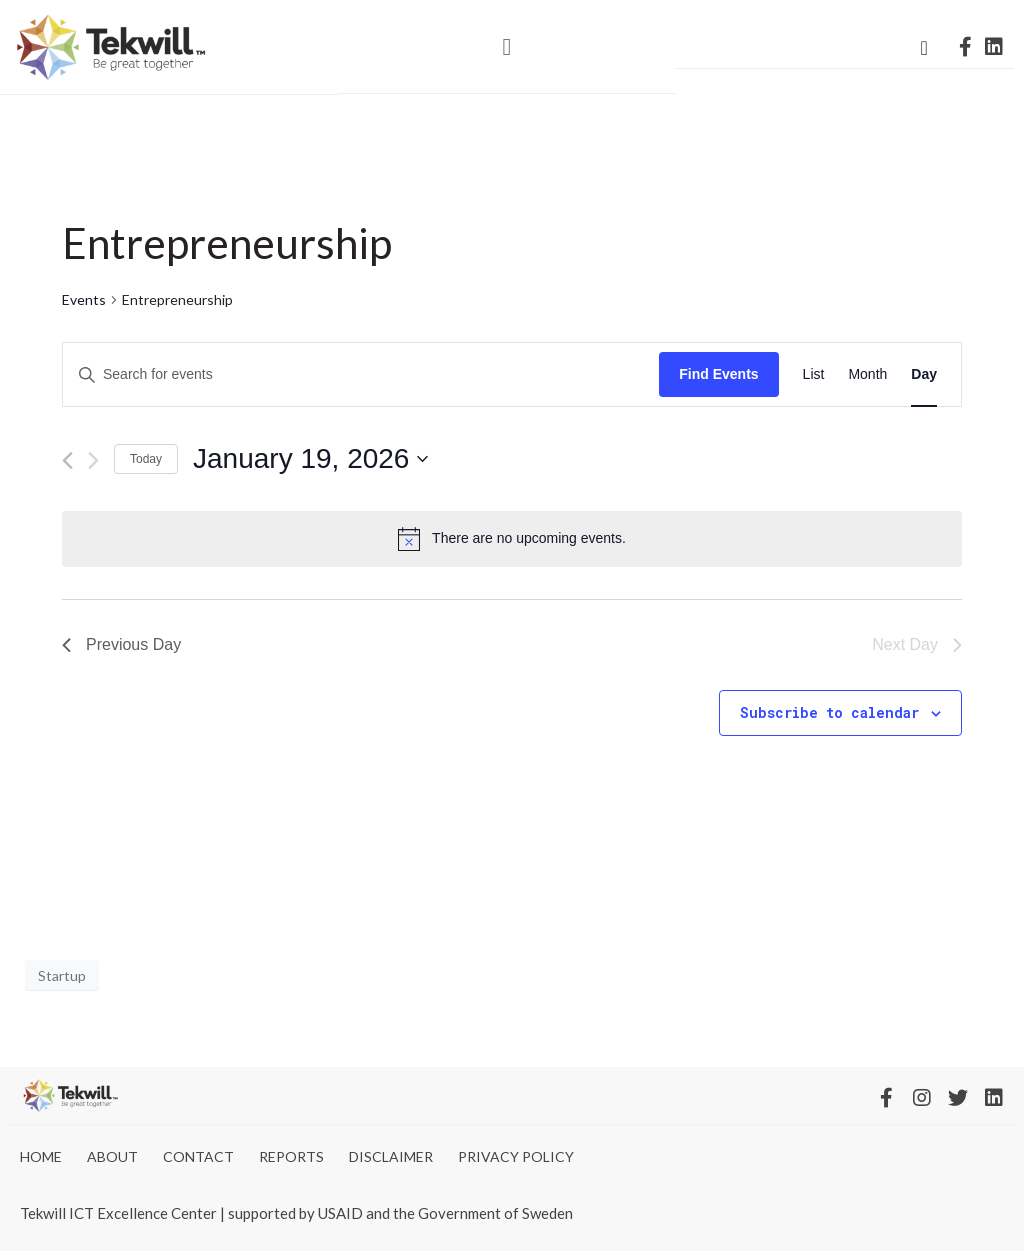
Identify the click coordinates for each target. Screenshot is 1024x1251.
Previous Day (121, 644)
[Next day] (93, 460)
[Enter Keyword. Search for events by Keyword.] (361, 374)
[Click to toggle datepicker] (310, 459)
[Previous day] (67, 460)
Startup (62, 975)
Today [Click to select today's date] (146, 459)
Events (84, 299)
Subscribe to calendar (829, 712)
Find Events (718, 374)
